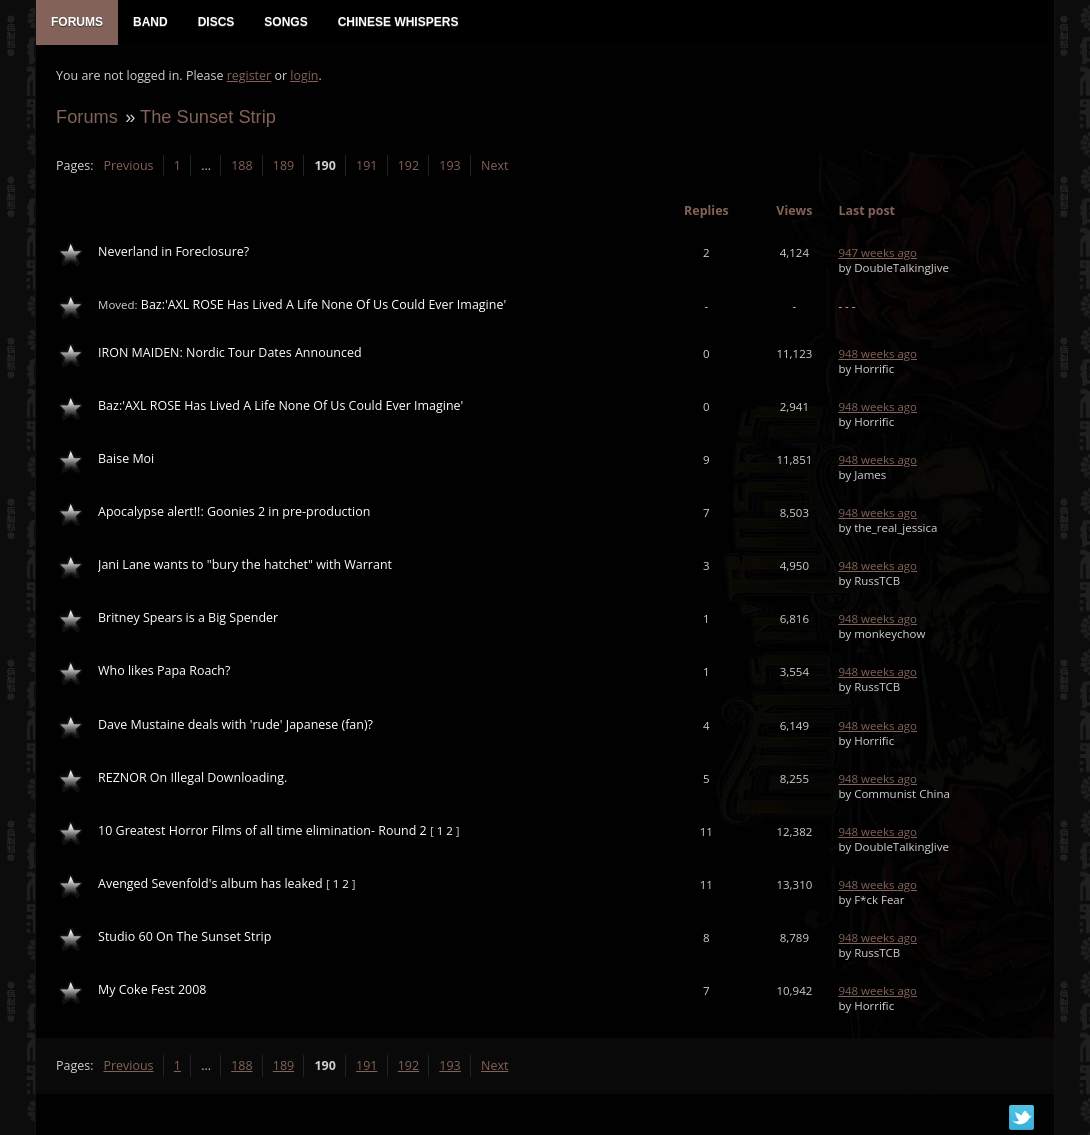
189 (283, 165)
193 (449, 165)
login (304, 75)
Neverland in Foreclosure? (173, 251)
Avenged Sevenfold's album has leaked (210, 883)
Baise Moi (126, 458)
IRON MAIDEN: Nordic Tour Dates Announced (229, 352)
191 (366, 165)
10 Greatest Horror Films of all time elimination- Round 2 (262, 830)
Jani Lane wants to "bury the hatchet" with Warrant (245, 564)
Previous (128, 165)
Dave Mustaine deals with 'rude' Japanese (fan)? (235, 724)
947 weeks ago (877, 252)
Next (494, 165)
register (249, 75)
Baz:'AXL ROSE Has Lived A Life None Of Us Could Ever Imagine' (323, 304)
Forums (87, 116)
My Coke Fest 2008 (152, 989)
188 (241, 165)
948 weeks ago (877, 353)
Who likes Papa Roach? (164, 671)
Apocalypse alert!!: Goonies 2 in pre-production (234, 511)
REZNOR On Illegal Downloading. (192, 777)
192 (408, 165)
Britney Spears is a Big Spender (188, 617)
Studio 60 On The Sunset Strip (184, 936)
